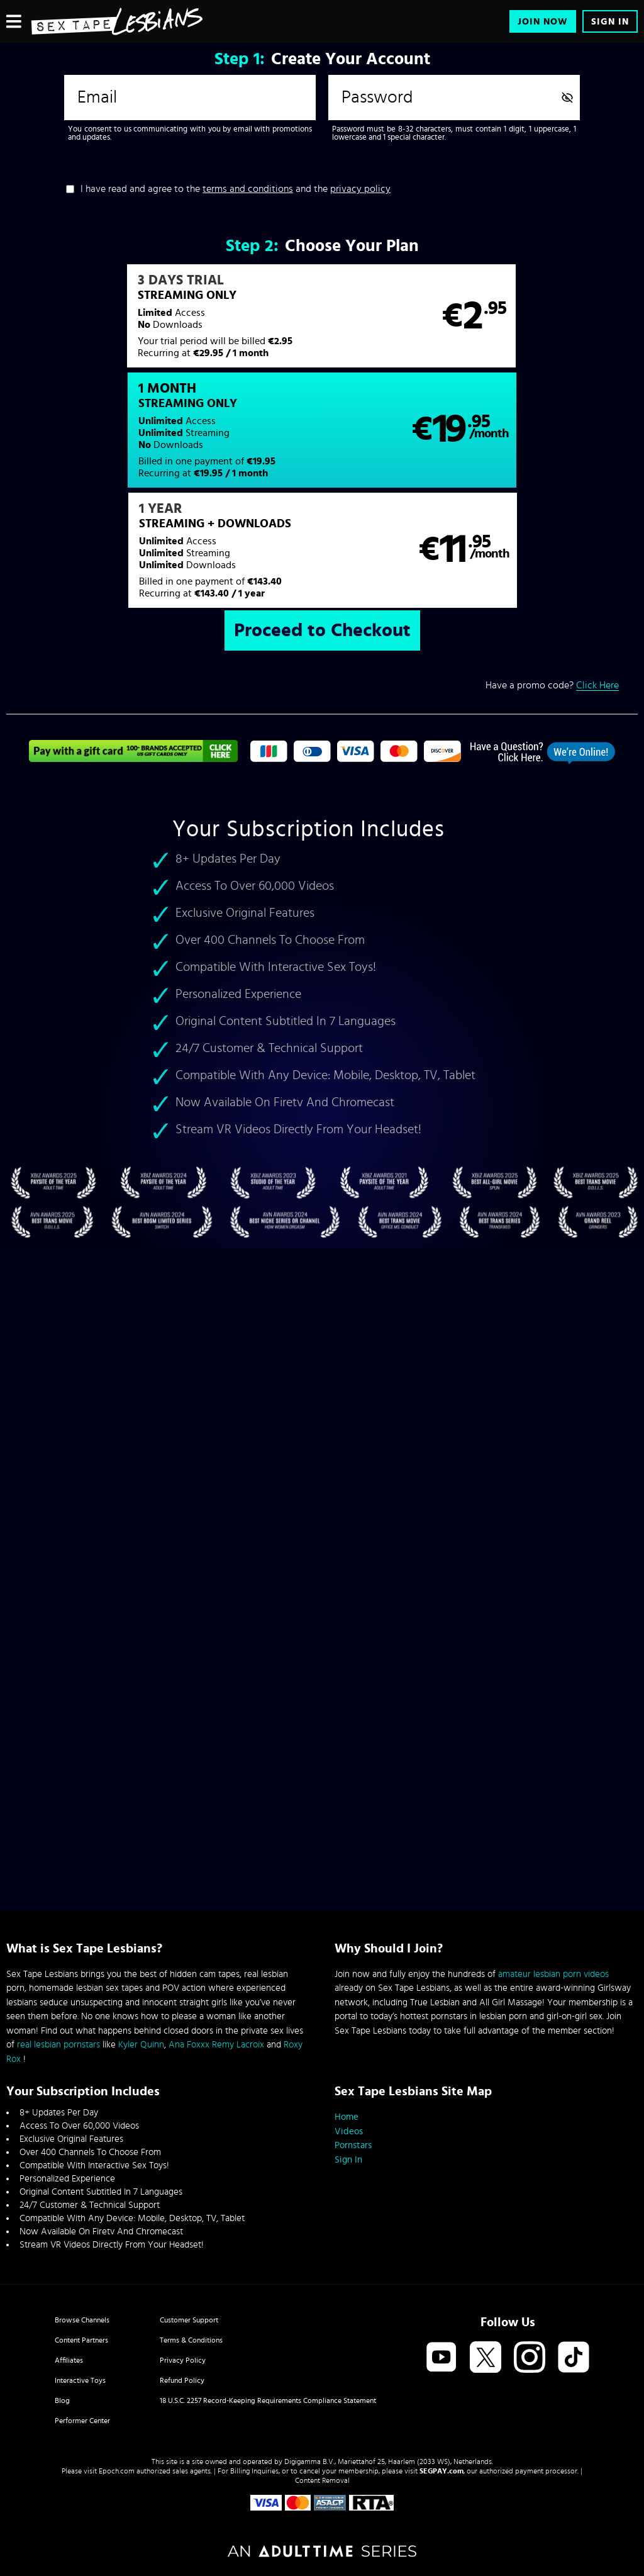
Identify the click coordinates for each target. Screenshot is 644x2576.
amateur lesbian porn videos (553, 1974)
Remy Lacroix (238, 2044)
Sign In (610, 21)
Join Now (543, 21)
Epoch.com (117, 2471)
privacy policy (360, 189)
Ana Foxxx (189, 2044)
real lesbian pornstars (58, 2044)
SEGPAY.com (441, 2471)
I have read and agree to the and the (235, 189)
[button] (163, 322)
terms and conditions (248, 189)
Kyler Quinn (141, 2044)
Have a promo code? (552, 579)
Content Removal (322, 2480)
